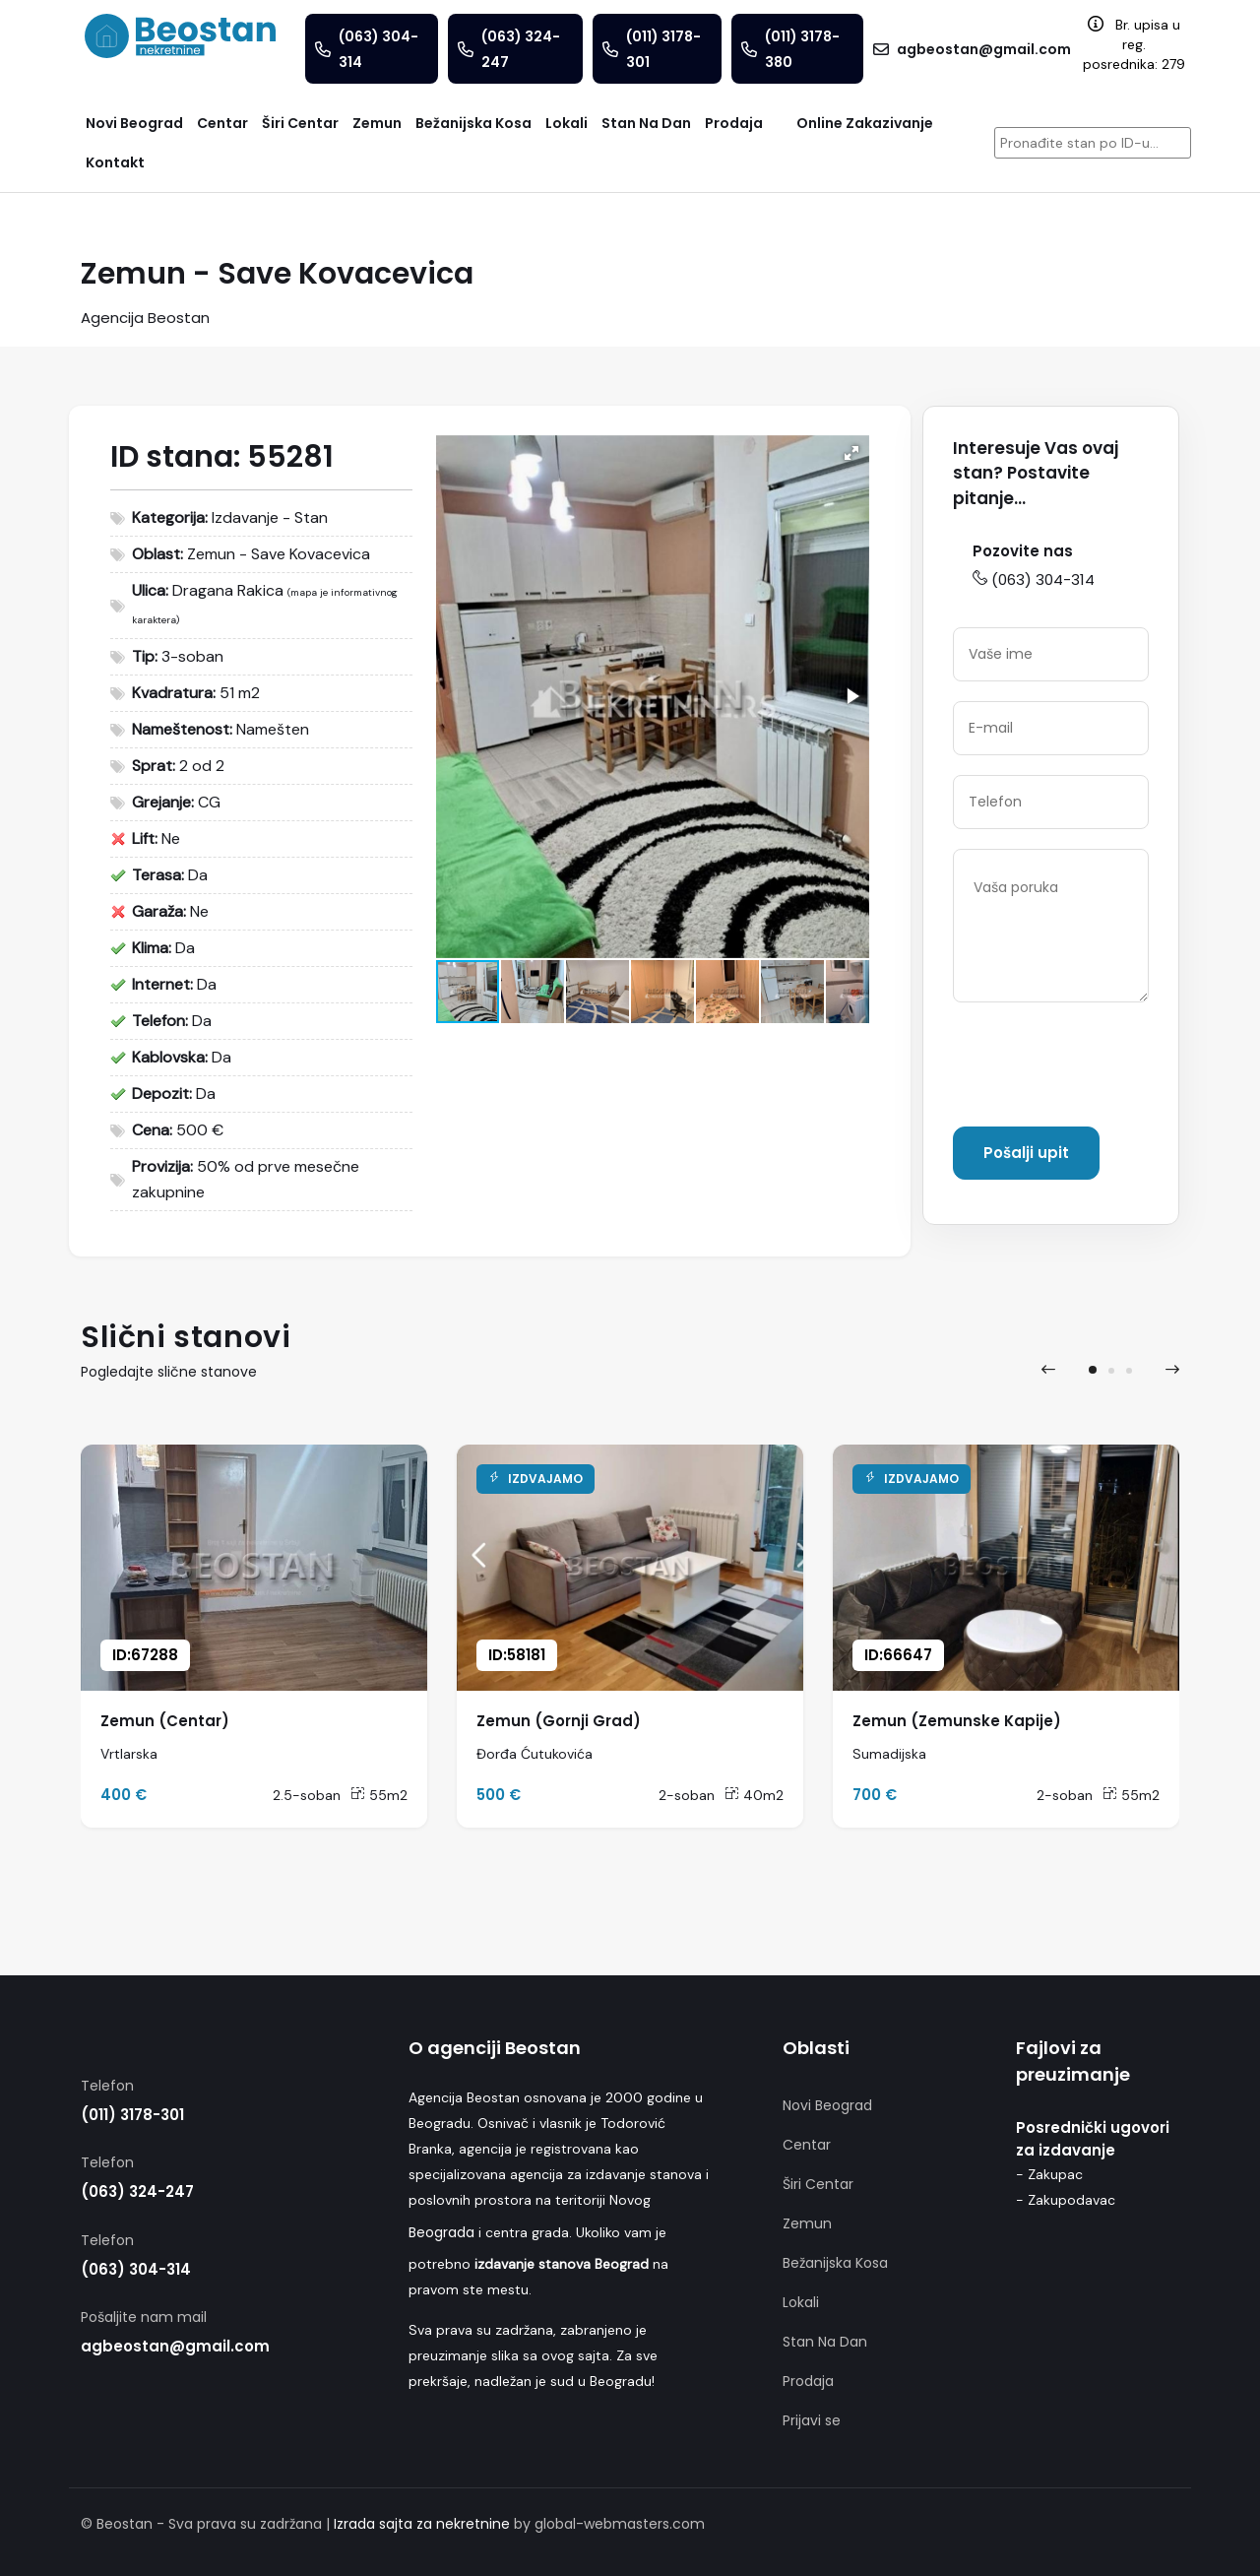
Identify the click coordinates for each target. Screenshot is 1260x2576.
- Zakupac (1049, 2174)
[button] (851, 453)
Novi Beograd (827, 2105)
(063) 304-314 (1034, 579)
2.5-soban (307, 1795)
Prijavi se (812, 2420)
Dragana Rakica (228, 590)
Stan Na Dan (825, 2341)
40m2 (754, 1795)
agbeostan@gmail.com (175, 2346)
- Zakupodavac (1065, 2200)
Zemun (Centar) (164, 1720)
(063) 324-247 (137, 2191)
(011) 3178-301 (132, 2114)
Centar (807, 2145)
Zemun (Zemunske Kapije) (956, 1720)
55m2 (379, 1795)
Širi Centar (818, 2184)
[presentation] (1102, 1068)
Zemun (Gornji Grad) (558, 1720)
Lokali (801, 2302)
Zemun (807, 2223)
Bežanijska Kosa (835, 2263)
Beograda (441, 2232)
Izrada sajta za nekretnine (422, 2524)
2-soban (687, 1795)
